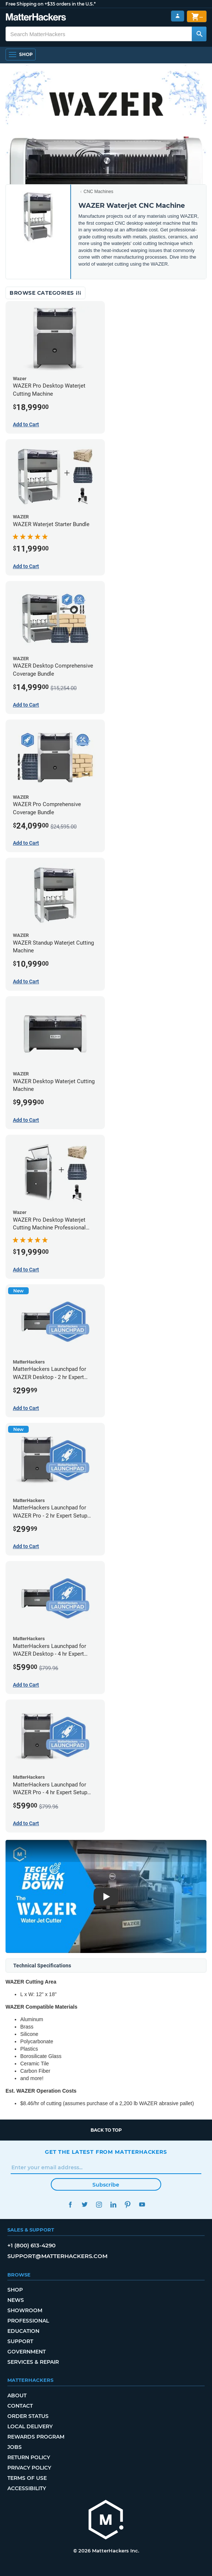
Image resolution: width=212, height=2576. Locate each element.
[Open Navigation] (21, 54)
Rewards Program (35, 2436)
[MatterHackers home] (106, 2520)
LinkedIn (113, 2204)
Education (23, 2331)
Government (26, 2351)
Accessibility (26, 2488)
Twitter (84, 2204)
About (16, 2395)
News (15, 2300)
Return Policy (28, 2457)
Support (20, 2341)
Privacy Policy (29, 2467)
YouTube (141, 2204)
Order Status (28, 2416)
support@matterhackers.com (57, 2256)
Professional (28, 2320)
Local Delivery (30, 2426)
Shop (15, 2289)
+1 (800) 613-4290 (31, 2245)
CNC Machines (98, 191)
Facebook (70, 2204)
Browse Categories (45, 293)
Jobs (14, 2447)
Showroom (24, 2310)
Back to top (106, 2130)
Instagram (98, 2204)
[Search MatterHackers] (199, 34)
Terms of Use (27, 2478)
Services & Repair (33, 2362)
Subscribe (105, 2184)
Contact (20, 2405)
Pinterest (127, 2204)
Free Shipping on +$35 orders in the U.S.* (51, 4)
